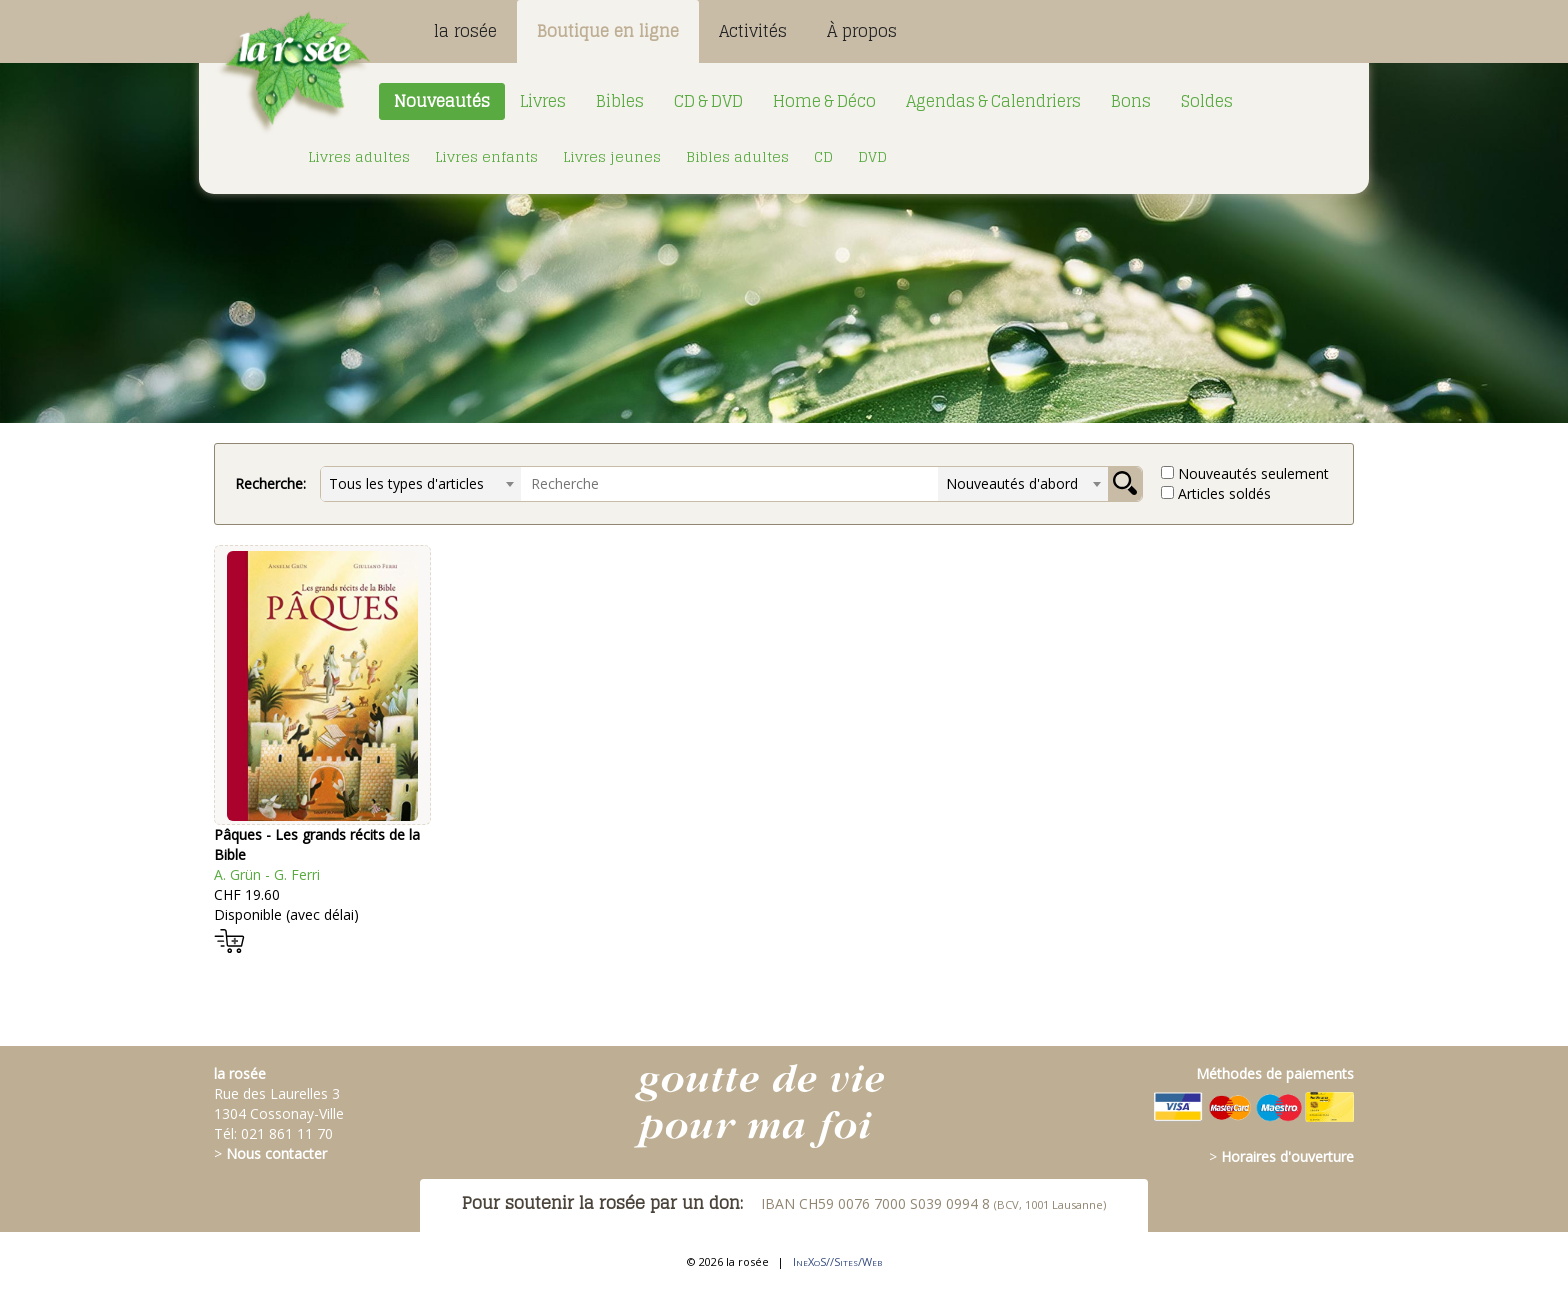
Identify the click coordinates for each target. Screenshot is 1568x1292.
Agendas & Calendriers (993, 101)
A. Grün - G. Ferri (267, 874)
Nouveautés (442, 101)
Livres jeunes (612, 156)
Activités (753, 31)
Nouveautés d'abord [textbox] (1012, 483)
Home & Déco (824, 101)
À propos (862, 31)
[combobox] (421, 484)
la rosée (465, 31)
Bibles (620, 101)
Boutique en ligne (608, 31)
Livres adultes (359, 156)
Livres (543, 101)
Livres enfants (486, 156)
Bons (1131, 101)
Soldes (1207, 101)
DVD (872, 156)
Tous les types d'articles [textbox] (406, 483)
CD (823, 156)
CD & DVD (708, 101)
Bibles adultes (737, 156)
